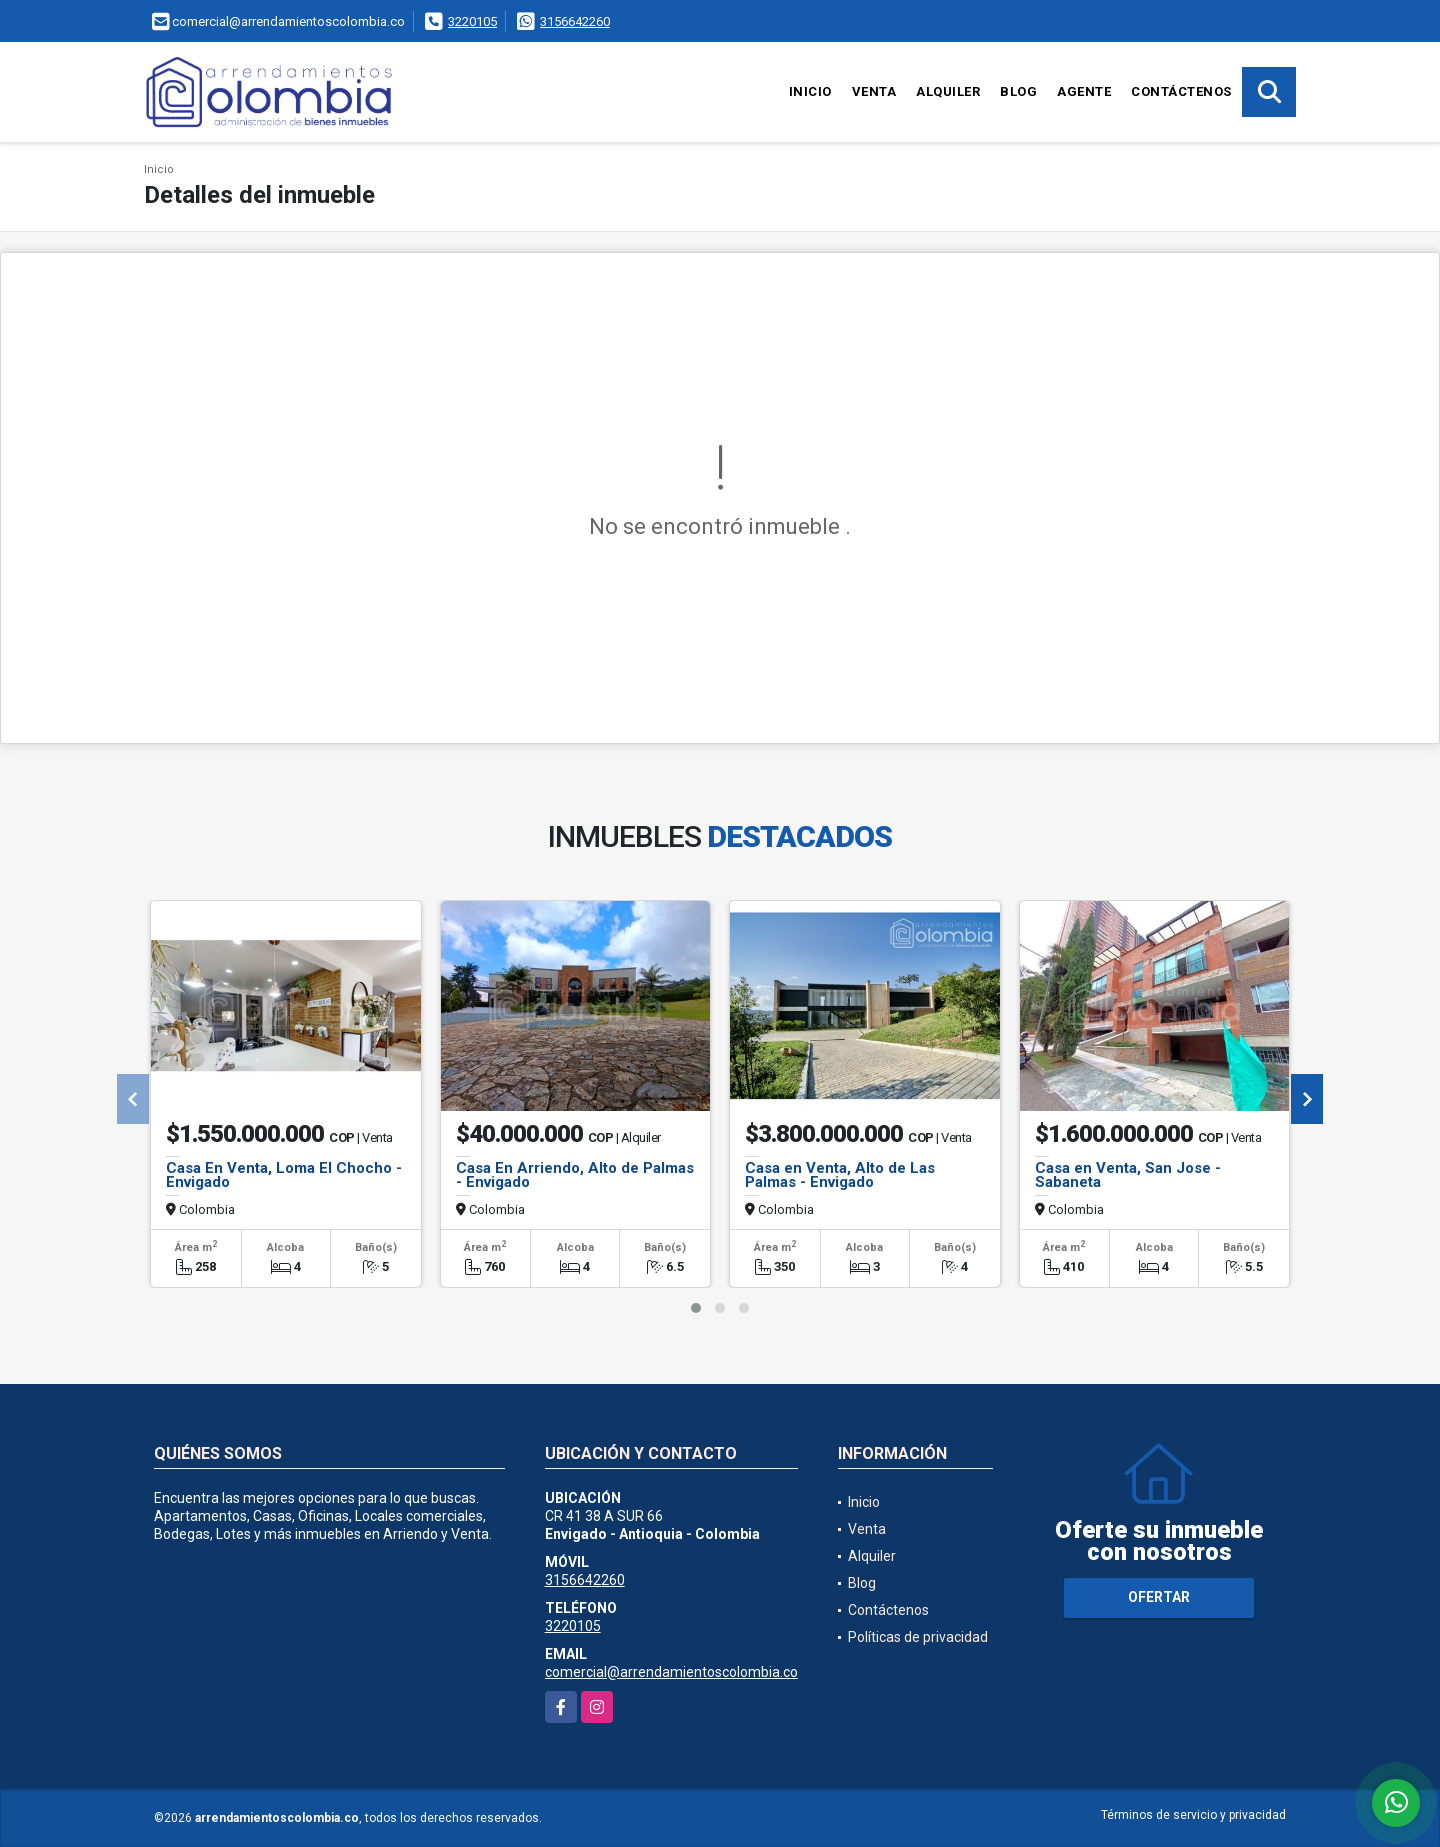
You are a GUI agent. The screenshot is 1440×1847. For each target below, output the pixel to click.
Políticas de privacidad (918, 1637)
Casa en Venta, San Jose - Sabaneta (1128, 1175)
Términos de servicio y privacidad (1193, 1815)
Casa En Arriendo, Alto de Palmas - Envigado (575, 1175)
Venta (874, 91)
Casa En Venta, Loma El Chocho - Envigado (284, 1175)
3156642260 (575, 21)
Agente (1084, 91)
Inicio (810, 91)
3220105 (472, 21)
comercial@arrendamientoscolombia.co (671, 1672)
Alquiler (948, 91)
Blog (1018, 91)
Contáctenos (1181, 91)
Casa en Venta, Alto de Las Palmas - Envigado (840, 1175)
